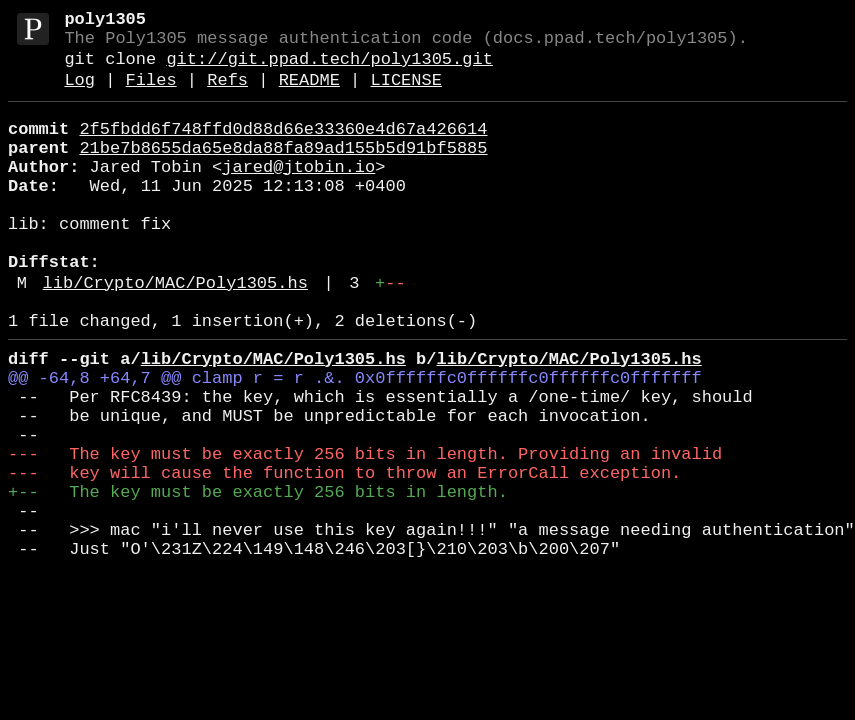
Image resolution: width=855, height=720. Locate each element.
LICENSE (405, 94)
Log (79, 94)
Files (151, 94)
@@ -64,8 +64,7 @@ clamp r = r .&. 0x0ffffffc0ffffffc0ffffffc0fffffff (355, 440)
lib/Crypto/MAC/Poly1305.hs (175, 333)
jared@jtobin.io (298, 193)
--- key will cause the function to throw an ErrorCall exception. (344, 555)
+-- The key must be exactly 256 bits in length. (258, 578)
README (309, 94)
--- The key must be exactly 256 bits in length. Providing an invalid (365, 532)
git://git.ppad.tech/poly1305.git (329, 69)
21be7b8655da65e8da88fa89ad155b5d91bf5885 (283, 170)
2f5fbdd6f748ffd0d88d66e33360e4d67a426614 (283, 147)
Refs (227, 94)
